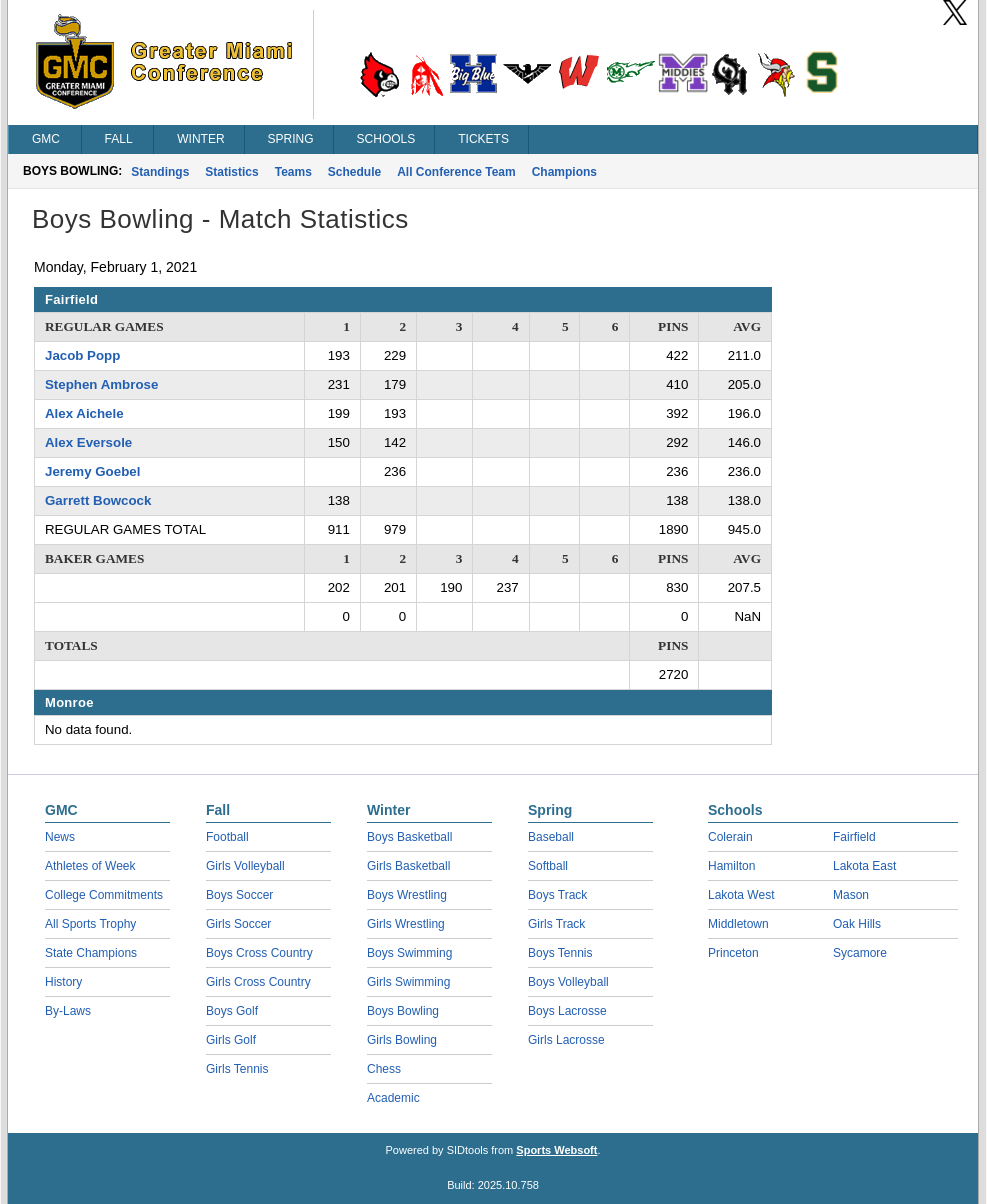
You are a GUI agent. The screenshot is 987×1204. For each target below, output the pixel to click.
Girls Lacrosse (566, 1040)
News (60, 837)
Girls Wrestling (406, 924)
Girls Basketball (408, 866)
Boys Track (557, 895)
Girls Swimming (408, 982)
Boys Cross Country (259, 953)
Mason (851, 895)
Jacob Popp (82, 355)
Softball (548, 866)
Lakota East (864, 866)
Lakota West (741, 895)
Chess (384, 1069)
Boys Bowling (403, 1011)
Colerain (730, 837)
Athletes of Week (90, 866)
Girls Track (556, 924)
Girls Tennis (237, 1069)
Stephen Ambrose (101, 384)
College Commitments (104, 895)
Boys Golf (232, 1011)
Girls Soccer (238, 924)
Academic (393, 1098)
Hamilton (731, 866)
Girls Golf (231, 1040)
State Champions (91, 953)
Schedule (354, 172)
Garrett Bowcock (98, 500)
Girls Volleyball (245, 866)
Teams (293, 172)
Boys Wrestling (407, 895)
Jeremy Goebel (92, 471)
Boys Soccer (239, 895)
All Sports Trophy (90, 924)
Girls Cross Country (258, 982)
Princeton (733, 953)
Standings (160, 172)
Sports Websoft (556, 1150)
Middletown (738, 924)
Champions (564, 172)
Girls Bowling (402, 1040)
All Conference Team (456, 172)
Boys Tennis (560, 953)
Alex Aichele (84, 413)
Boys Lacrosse (567, 1011)
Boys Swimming (409, 953)
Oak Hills (857, 924)
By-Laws (68, 1011)
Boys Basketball (409, 837)
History (63, 982)
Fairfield (854, 837)
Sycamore (860, 953)
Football (227, 837)
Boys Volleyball (568, 982)
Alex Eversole (88, 442)
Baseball (551, 837)
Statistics (231, 172)
